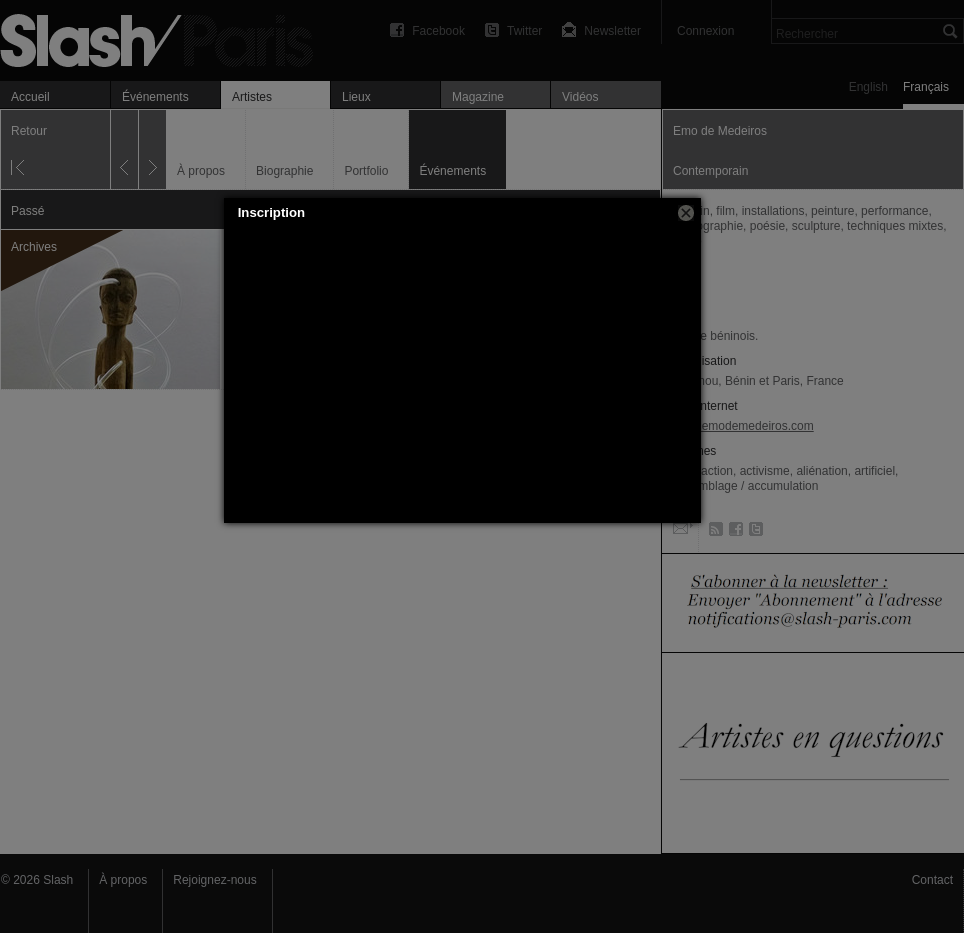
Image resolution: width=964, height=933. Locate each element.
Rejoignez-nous (214, 880)
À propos (123, 880)
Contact (932, 880)
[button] (686, 213)
